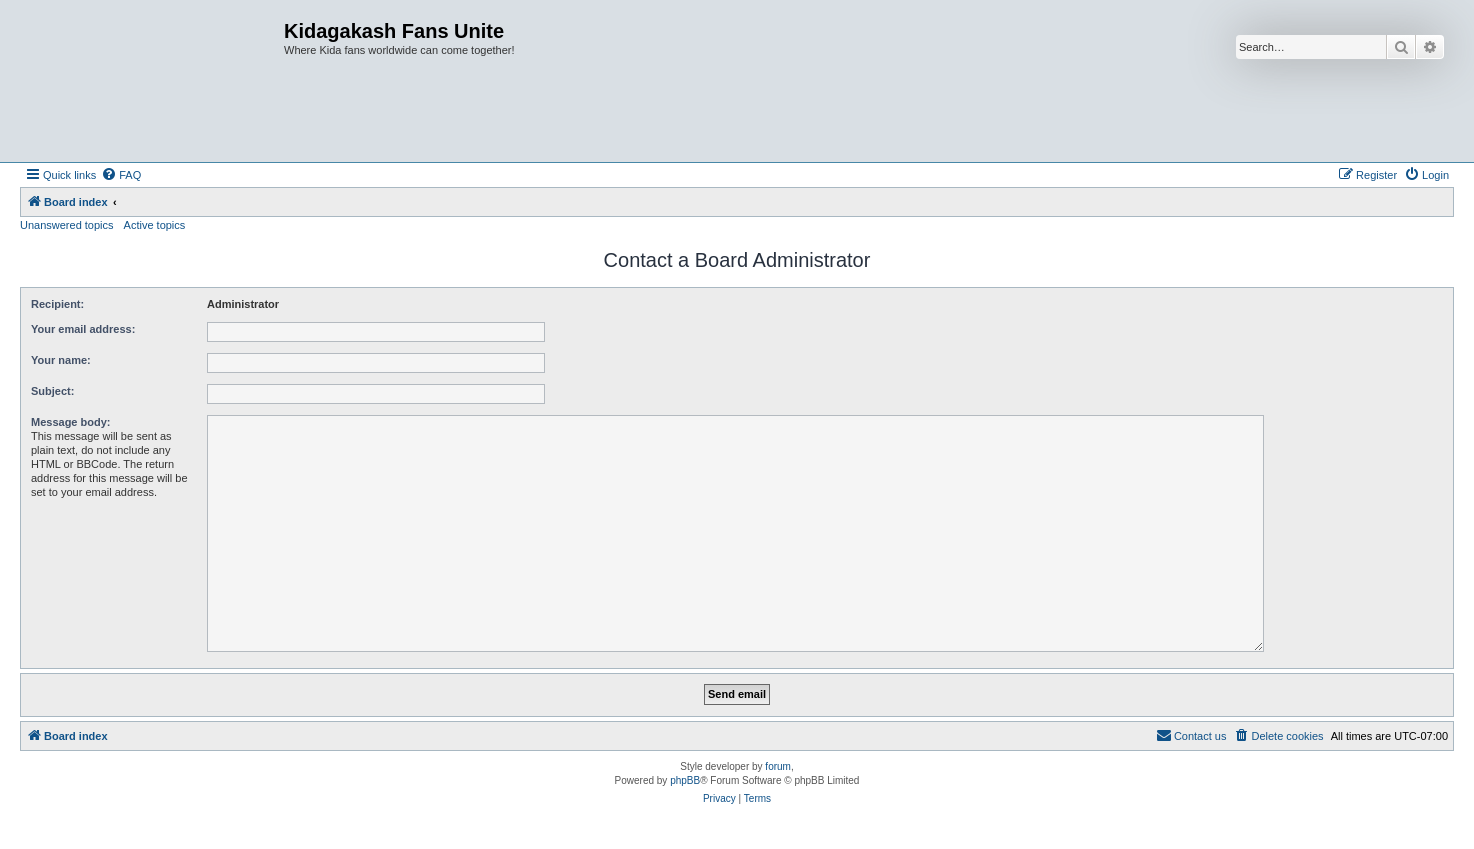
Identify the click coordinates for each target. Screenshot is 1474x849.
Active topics (155, 225)
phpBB (685, 780)
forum (778, 766)
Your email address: (83, 329)
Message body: (70, 422)
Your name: (61, 360)
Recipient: (57, 304)
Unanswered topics (67, 225)
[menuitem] (121, 175)
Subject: (52, 391)
